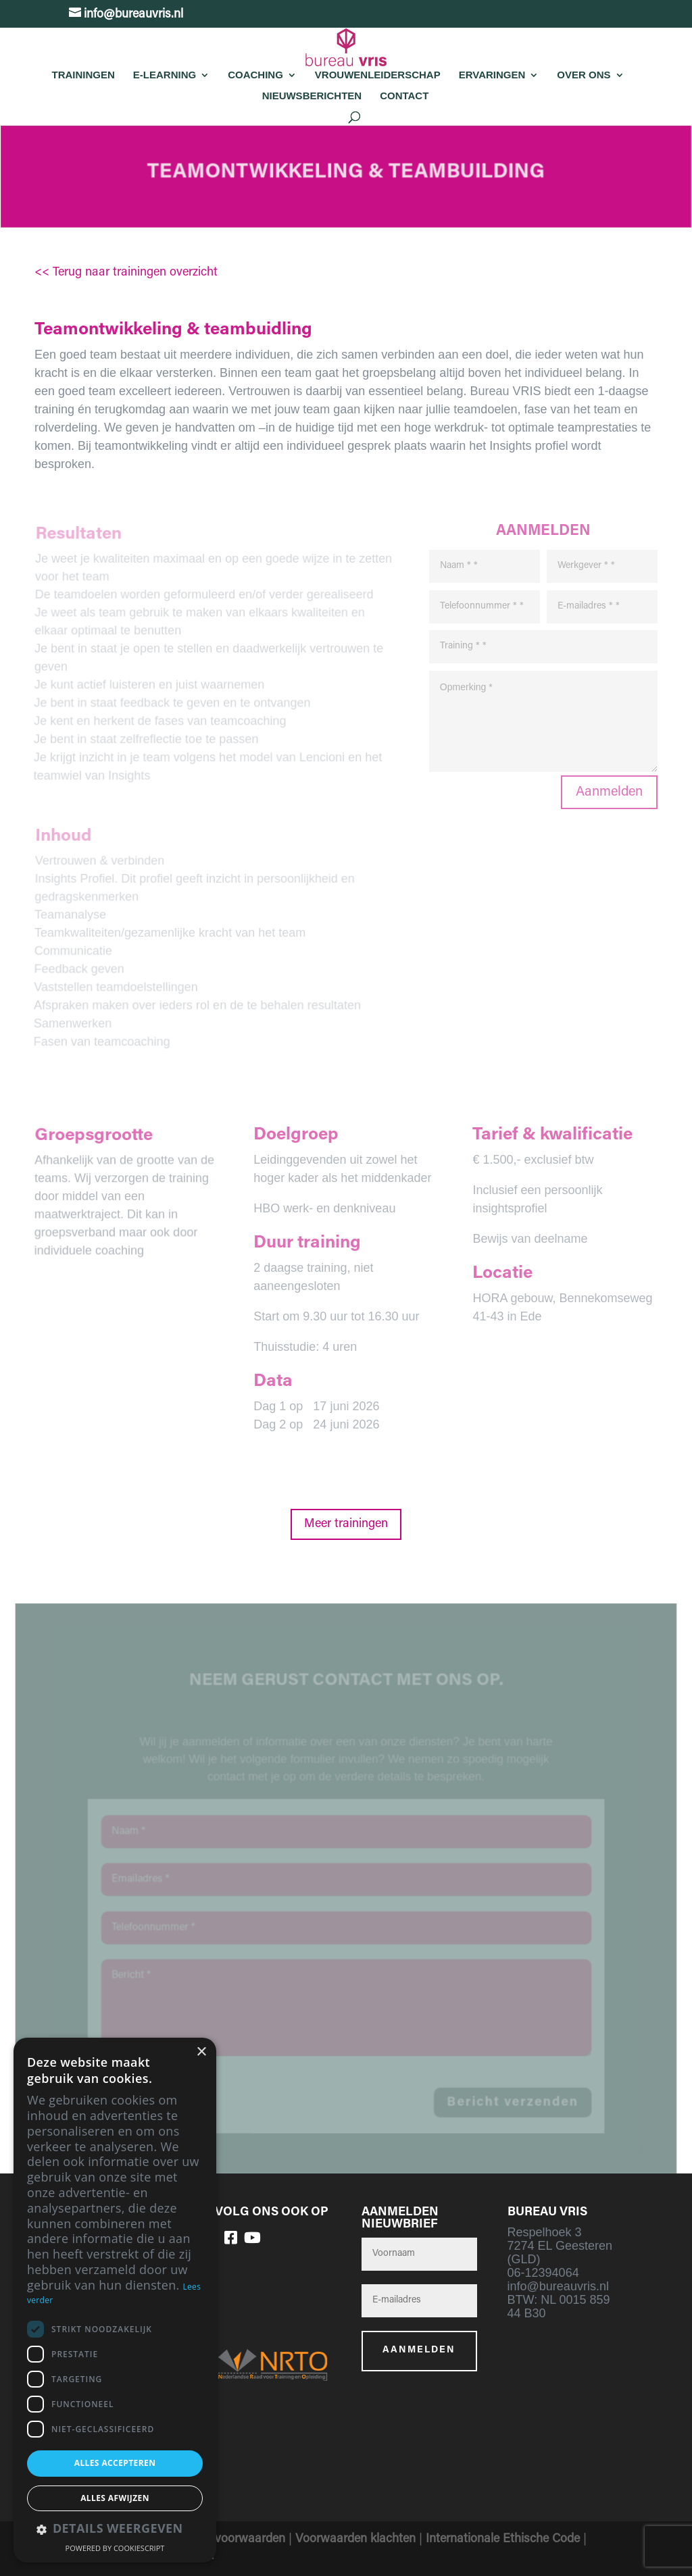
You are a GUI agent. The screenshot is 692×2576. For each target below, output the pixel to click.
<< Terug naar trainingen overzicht (126, 273)
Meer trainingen (346, 1524)
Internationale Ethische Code (503, 2539)
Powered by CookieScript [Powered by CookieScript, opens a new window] (115, 2548)
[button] (115, 2530)
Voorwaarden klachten (355, 2539)
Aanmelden (609, 792)
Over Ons (583, 74)
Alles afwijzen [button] (114, 2498)
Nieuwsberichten (312, 95)
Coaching (255, 74)
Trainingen (82, 74)
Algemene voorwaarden (222, 2539)
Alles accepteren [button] (115, 2463)
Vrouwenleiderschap (378, 74)
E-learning (164, 74)
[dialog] (115, 2300)
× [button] (201, 2052)
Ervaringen (492, 74)
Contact (404, 95)
